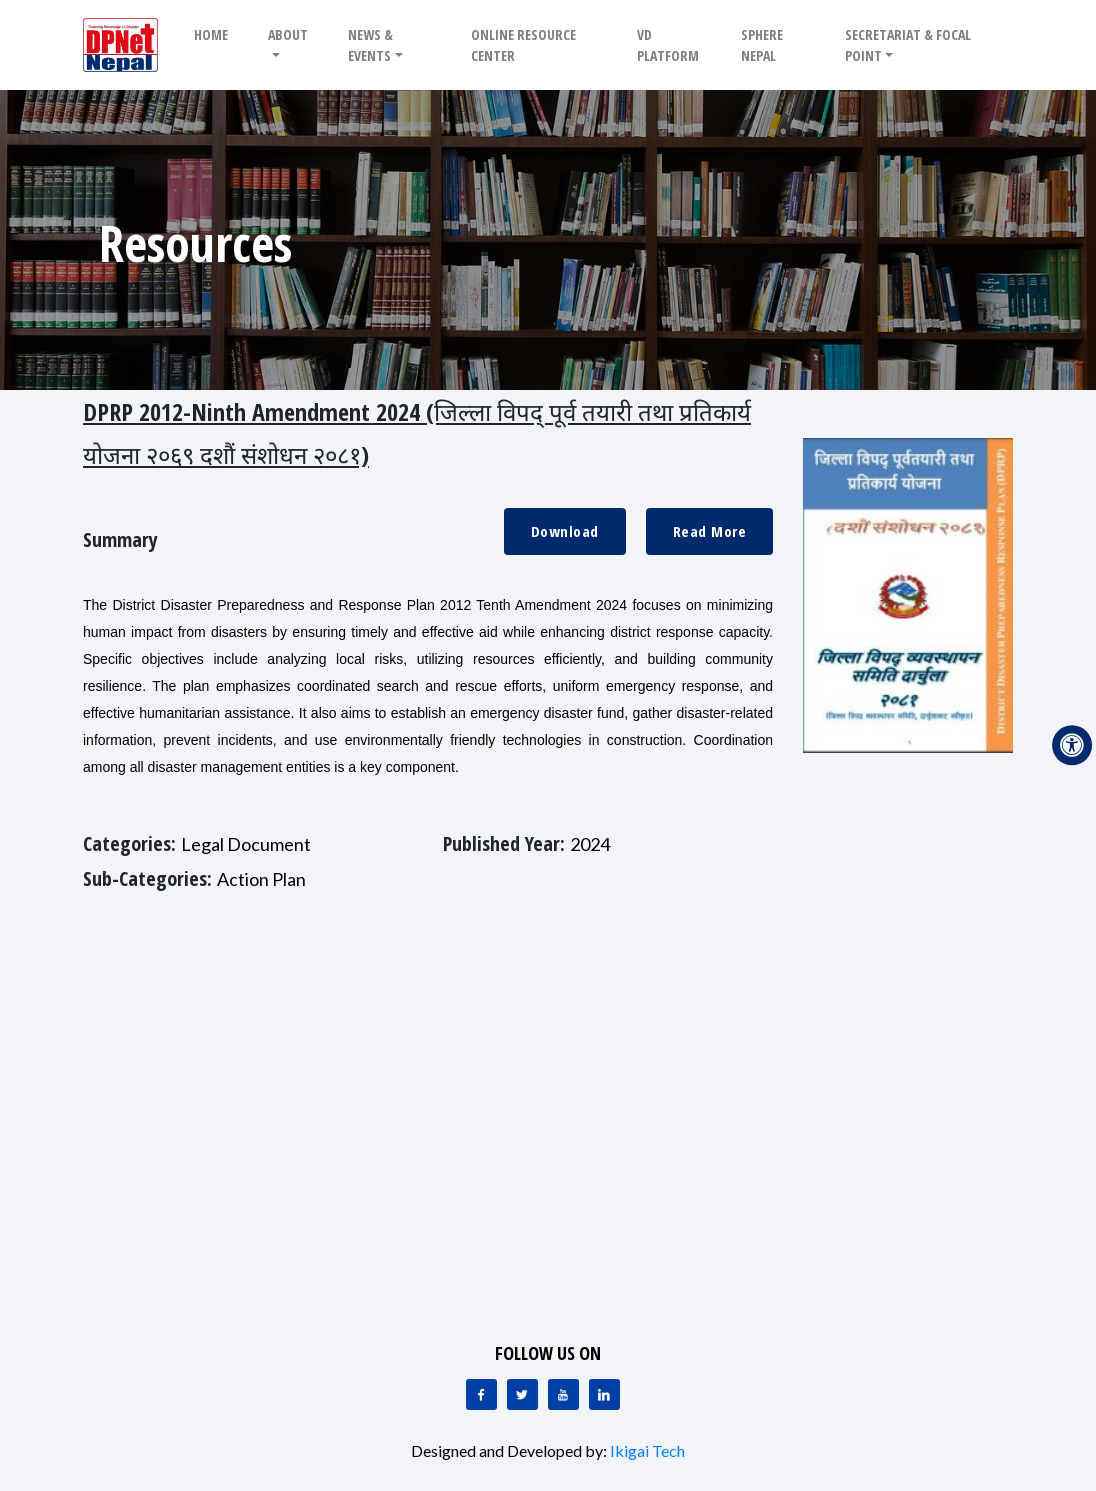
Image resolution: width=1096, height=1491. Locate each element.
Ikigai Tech (647, 1450)
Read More (710, 531)
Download (565, 531)
